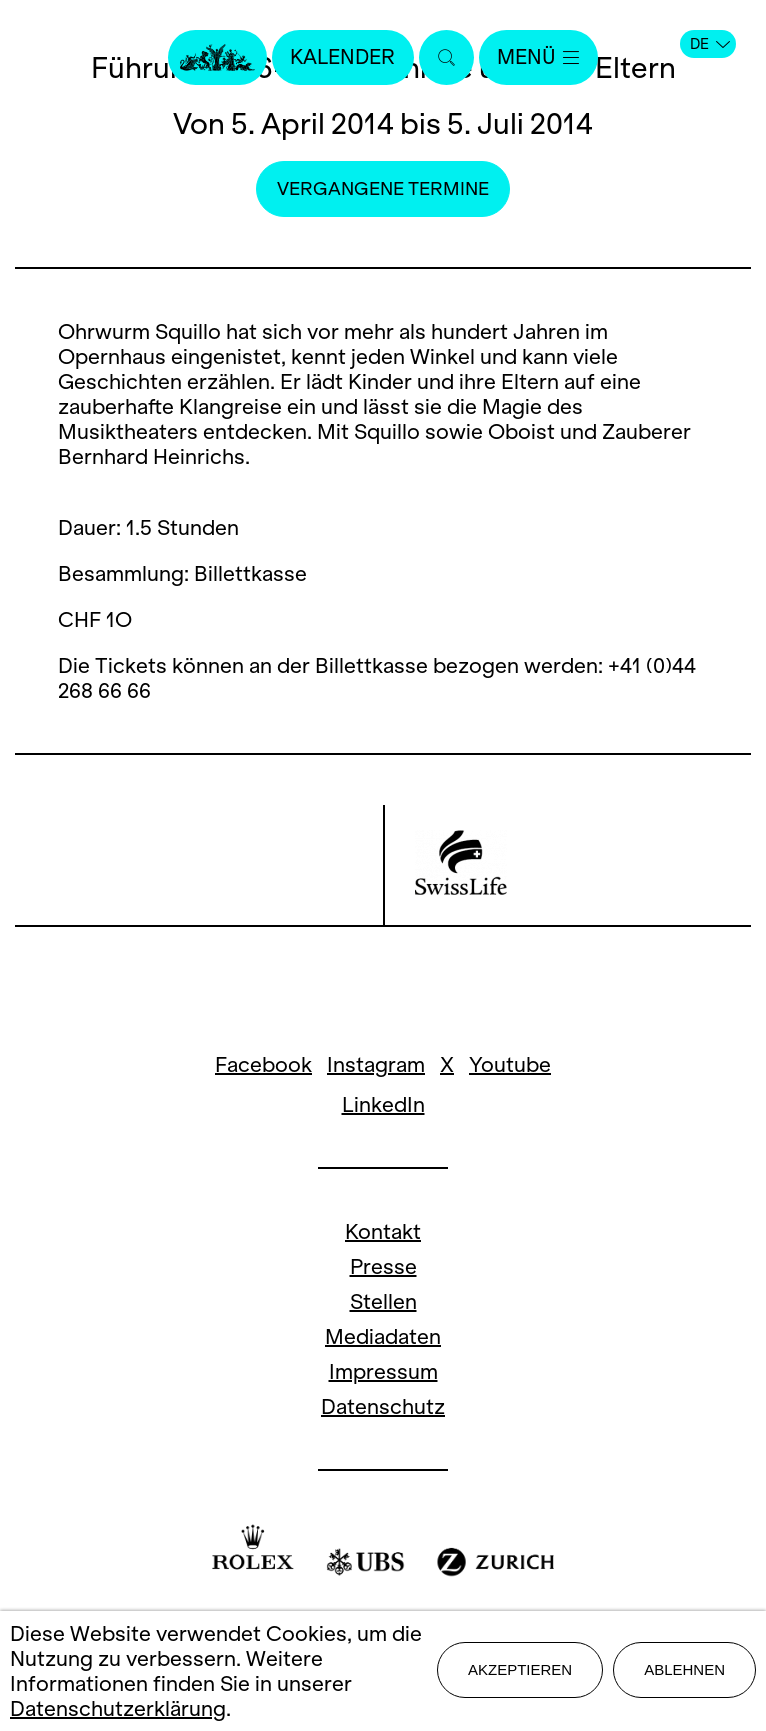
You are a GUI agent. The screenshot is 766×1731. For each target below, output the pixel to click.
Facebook (263, 1064)
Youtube (510, 1064)
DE (710, 44)
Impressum (383, 1371)
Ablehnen (684, 1670)
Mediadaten (383, 1336)
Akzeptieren (520, 1670)
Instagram (376, 1064)
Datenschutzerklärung (118, 1708)
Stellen (383, 1301)
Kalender (341, 57)
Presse (383, 1266)
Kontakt (383, 1231)
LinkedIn (383, 1104)
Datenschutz (383, 1406)
